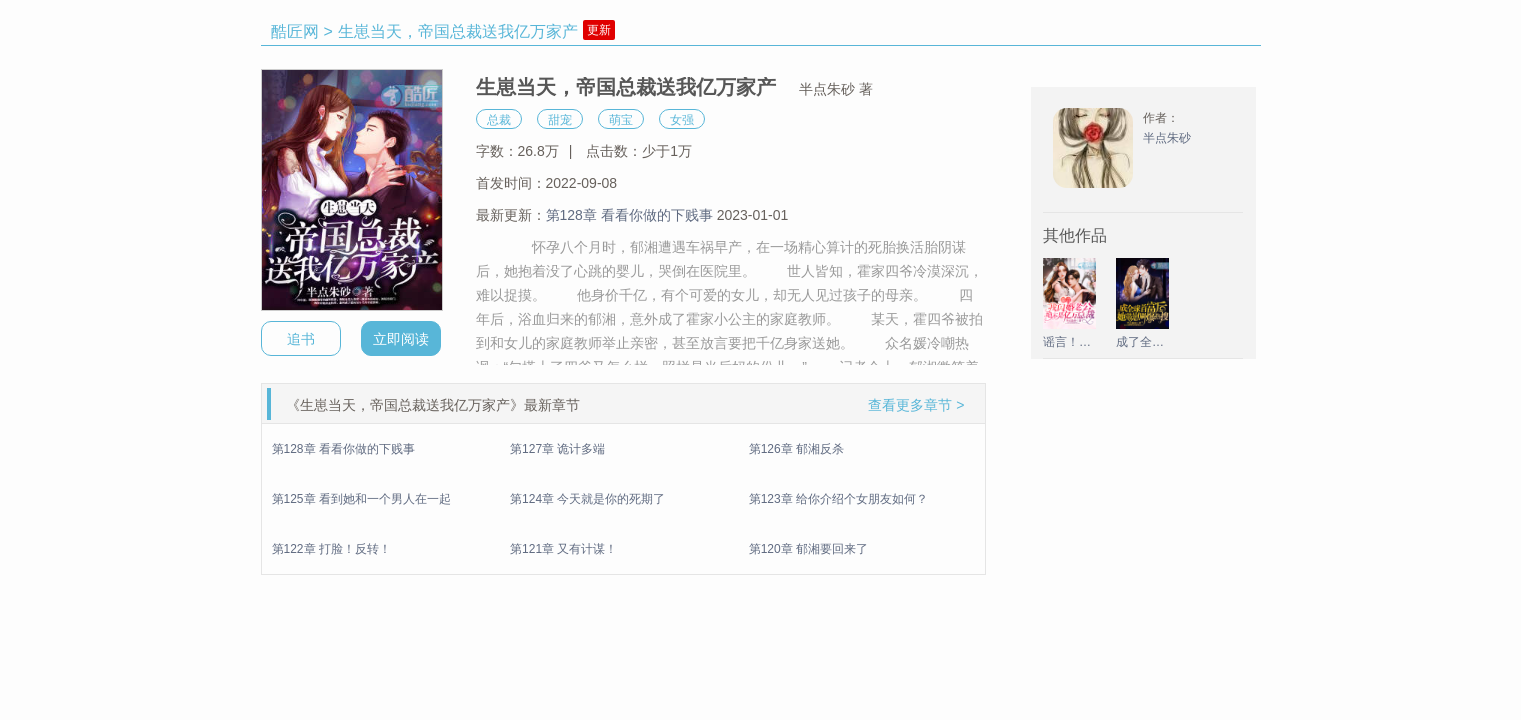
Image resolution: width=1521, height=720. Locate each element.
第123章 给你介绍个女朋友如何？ (838, 499)
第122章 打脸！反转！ (331, 549)
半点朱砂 (1167, 138)
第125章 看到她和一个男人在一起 (361, 499)
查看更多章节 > (916, 405)
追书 (301, 339)
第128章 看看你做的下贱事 (629, 215)
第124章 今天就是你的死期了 (587, 499)
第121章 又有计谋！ (563, 549)
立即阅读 (401, 339)
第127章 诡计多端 (557, 449)
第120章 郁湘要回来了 (808, 549)
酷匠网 (295, 31)
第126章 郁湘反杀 (796, 449)
